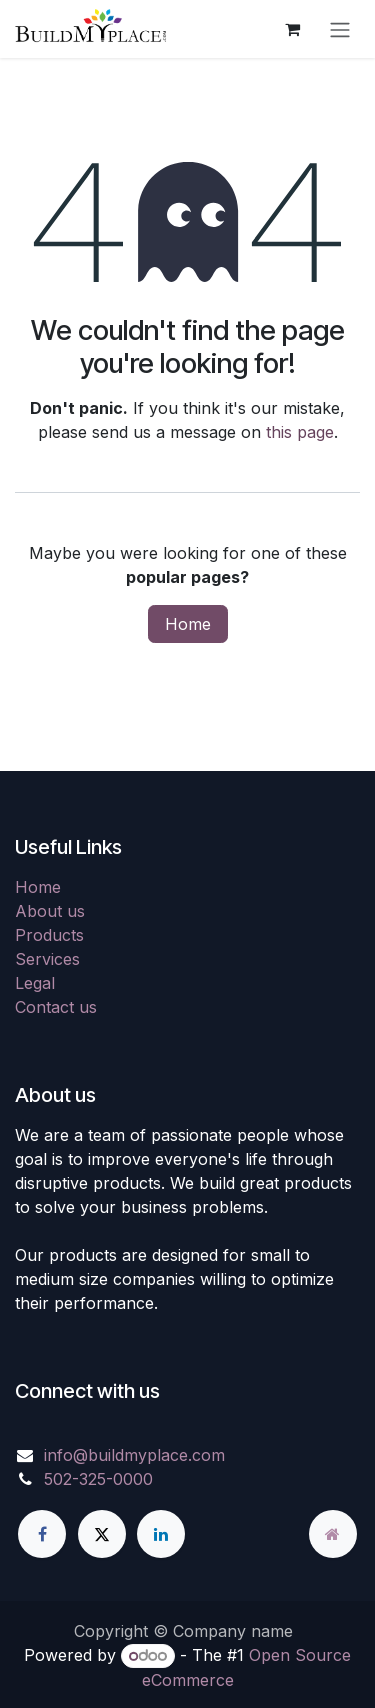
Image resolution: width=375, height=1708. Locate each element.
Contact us (56, 1007)
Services (47, 959)
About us (50, 911)
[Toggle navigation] (340, 29)
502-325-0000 (98, 1479)
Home (188, 624)
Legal (35, 983)
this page (300, 432)
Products (49, 935)
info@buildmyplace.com (134, 1455)
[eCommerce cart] (292, 29)
